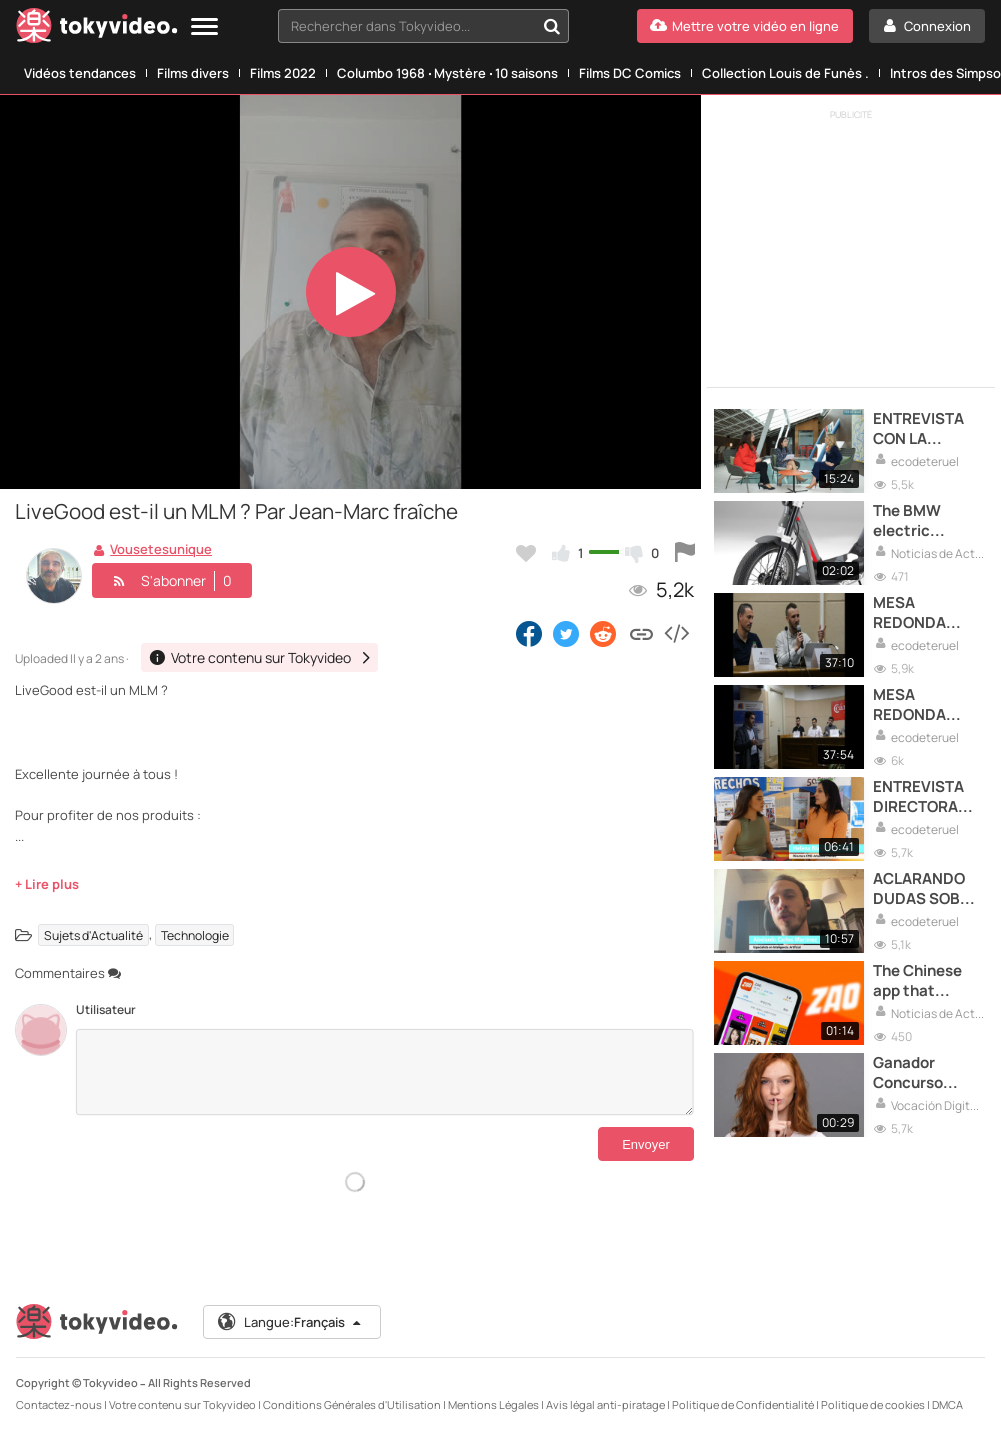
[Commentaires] (385, 1072)
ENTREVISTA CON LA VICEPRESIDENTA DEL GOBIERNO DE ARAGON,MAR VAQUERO (928, 429)
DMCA (947, 1404)
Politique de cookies (873, 1404)
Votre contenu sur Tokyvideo (182, 1404)
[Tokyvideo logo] (97, 29)
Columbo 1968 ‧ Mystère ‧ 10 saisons (447, 73)
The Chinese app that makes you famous (917, 981)
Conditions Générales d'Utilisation (352, 1404)
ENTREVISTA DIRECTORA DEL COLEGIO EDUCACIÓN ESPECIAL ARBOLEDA (920, 797)
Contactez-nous (59, 1404)
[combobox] (423, 26)
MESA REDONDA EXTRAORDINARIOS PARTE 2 (928, 705)
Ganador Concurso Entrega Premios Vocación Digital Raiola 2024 (921, 1073)
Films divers (193, 73)
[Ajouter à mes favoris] (526, 553)
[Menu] (204, 27)
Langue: (290, 1322)
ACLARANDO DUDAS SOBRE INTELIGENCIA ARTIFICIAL (926, 889)
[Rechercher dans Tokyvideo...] (552, 26)
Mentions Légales (493, 1404)
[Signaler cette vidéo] (685, 553)
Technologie (195, 934)
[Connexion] (927, 26)
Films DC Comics (630, 73)
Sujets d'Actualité (93, 934)
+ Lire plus (47, 884)
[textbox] (406, 26)
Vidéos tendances (80, 73)
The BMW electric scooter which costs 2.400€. (924, 521)
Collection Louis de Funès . (785, 73)
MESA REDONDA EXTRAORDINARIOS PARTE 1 (928, 613)
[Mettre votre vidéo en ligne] (745, 26)
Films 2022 (283, 73)
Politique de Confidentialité (743, 1404)
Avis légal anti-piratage (605, 1404)
